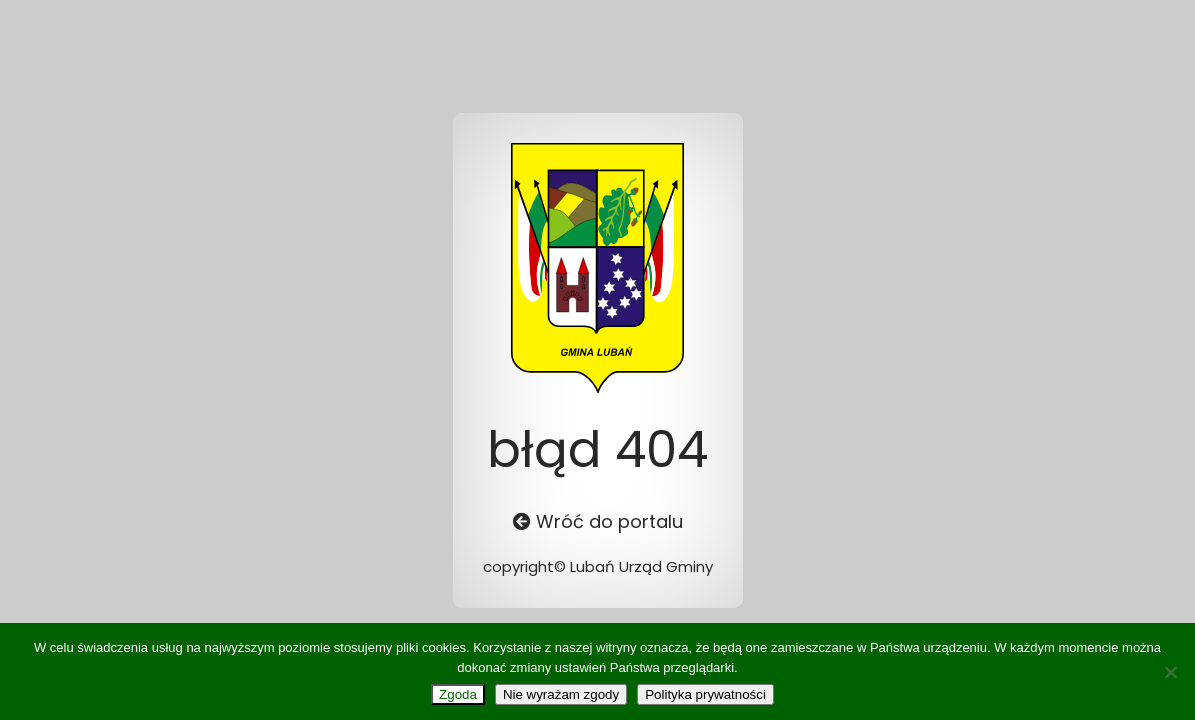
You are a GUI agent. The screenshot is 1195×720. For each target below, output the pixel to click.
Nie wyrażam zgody (561, 694)
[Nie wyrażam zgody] (1170, 672)
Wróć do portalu (598, 521)
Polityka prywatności (705, 694)
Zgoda (458, 694)
